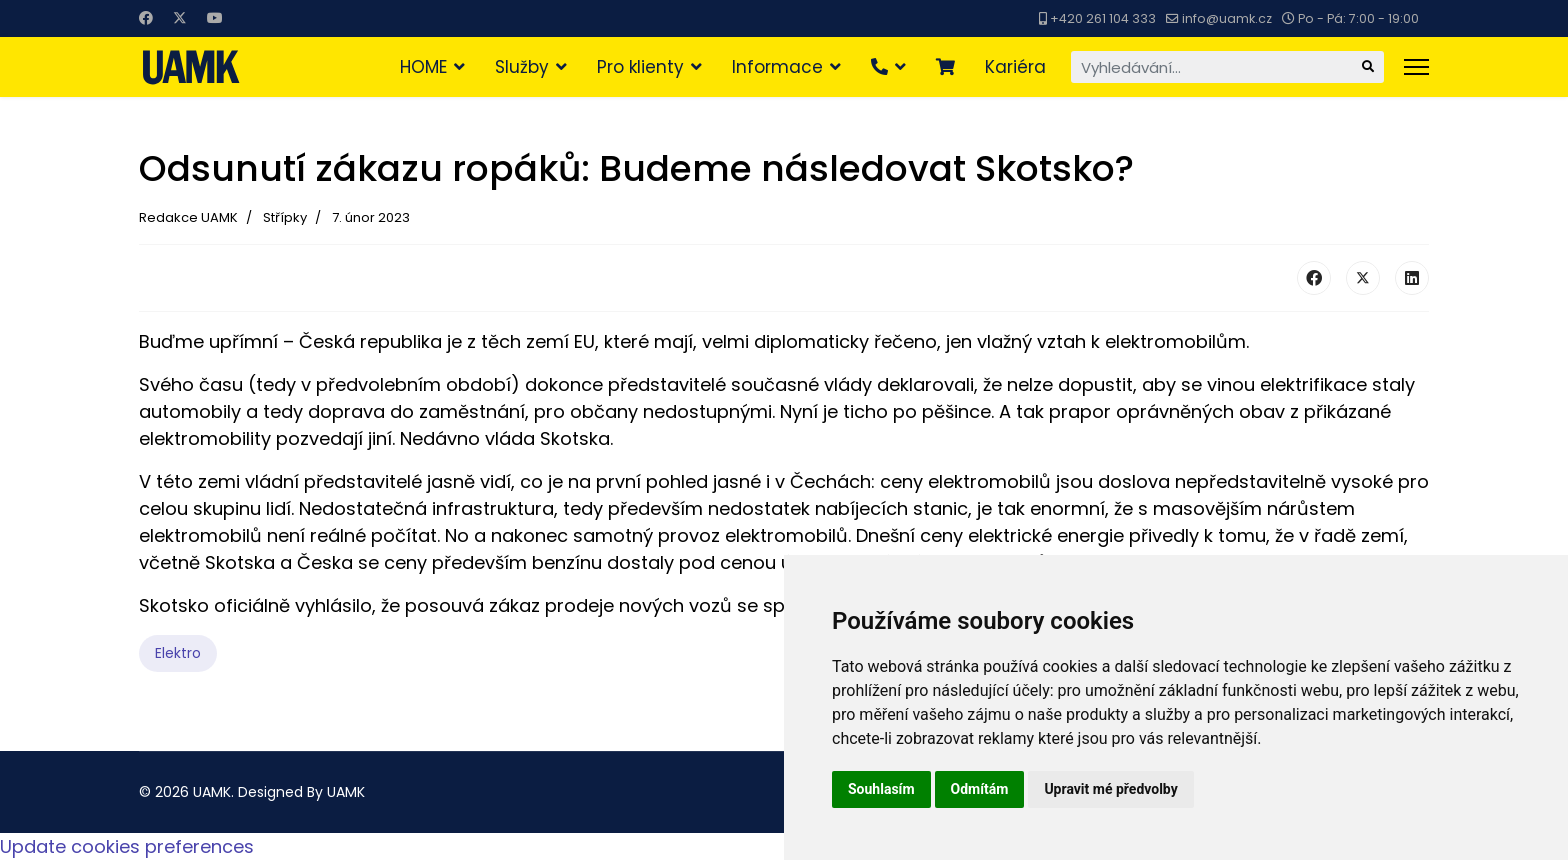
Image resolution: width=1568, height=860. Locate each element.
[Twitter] (180, 18)
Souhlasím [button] (881, 789)
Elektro (178, 653)
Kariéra (1015, 67)
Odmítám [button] (980, 789)
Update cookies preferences (127, 846)
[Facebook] (146, 18)
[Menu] (1416, 67)
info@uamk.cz (1227, 18)
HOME (423, 67)
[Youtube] (215, 18)
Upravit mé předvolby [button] (1110, 789)
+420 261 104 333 (1103, 18)
